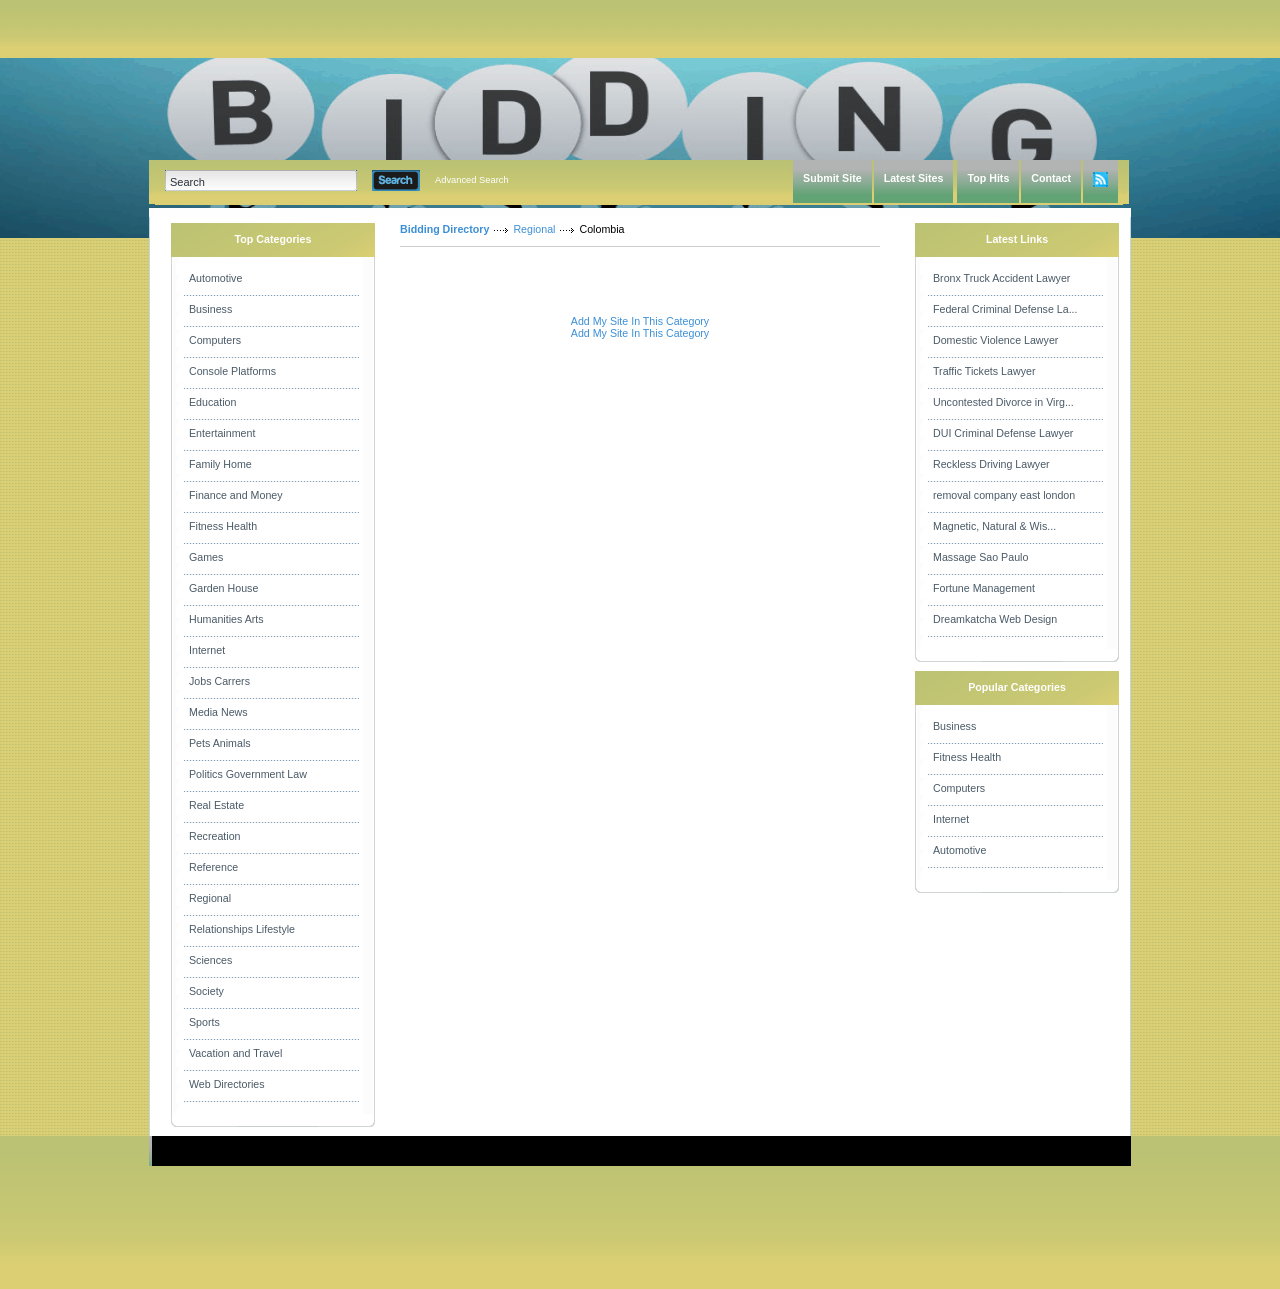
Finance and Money (236, 495)
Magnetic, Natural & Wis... (994, 526)
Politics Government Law (248, 774)
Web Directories (227, 1084)
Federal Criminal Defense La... (1005, 309)
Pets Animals (220, 743)
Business (210, 309)
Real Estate (216, 805)
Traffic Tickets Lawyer (984, 371)
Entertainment (222, 433)
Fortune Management (984, 588)
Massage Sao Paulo (980, 557)
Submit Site (832, 178)
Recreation (215, 836)
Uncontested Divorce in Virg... (1003, 402)
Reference (213, 867)
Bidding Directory (444, 229)
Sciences (210, 960)
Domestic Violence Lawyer (995, 340)
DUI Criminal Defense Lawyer (1003, 433)
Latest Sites (914, 178)
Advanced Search (472, 180)
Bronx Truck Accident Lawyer (1001, 278)
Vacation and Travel (235, 1053)
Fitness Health (223, 526)
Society (206, 991)
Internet (207, 650)
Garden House (223, 588)
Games (206, 557)
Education (212, 402)
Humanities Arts (226, 619)
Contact (1051, 178)
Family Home (220, 464)
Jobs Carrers (219, 681)
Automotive (215, 278)
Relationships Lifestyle (242, 929)
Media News (218, 712)
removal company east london (1004, 495)
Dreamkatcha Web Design (995, 619)
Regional (210, 898)
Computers (215, 340)
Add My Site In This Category (640, 321)
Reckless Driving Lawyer (991, 464)
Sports (204, 1022)
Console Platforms (232, 371)
